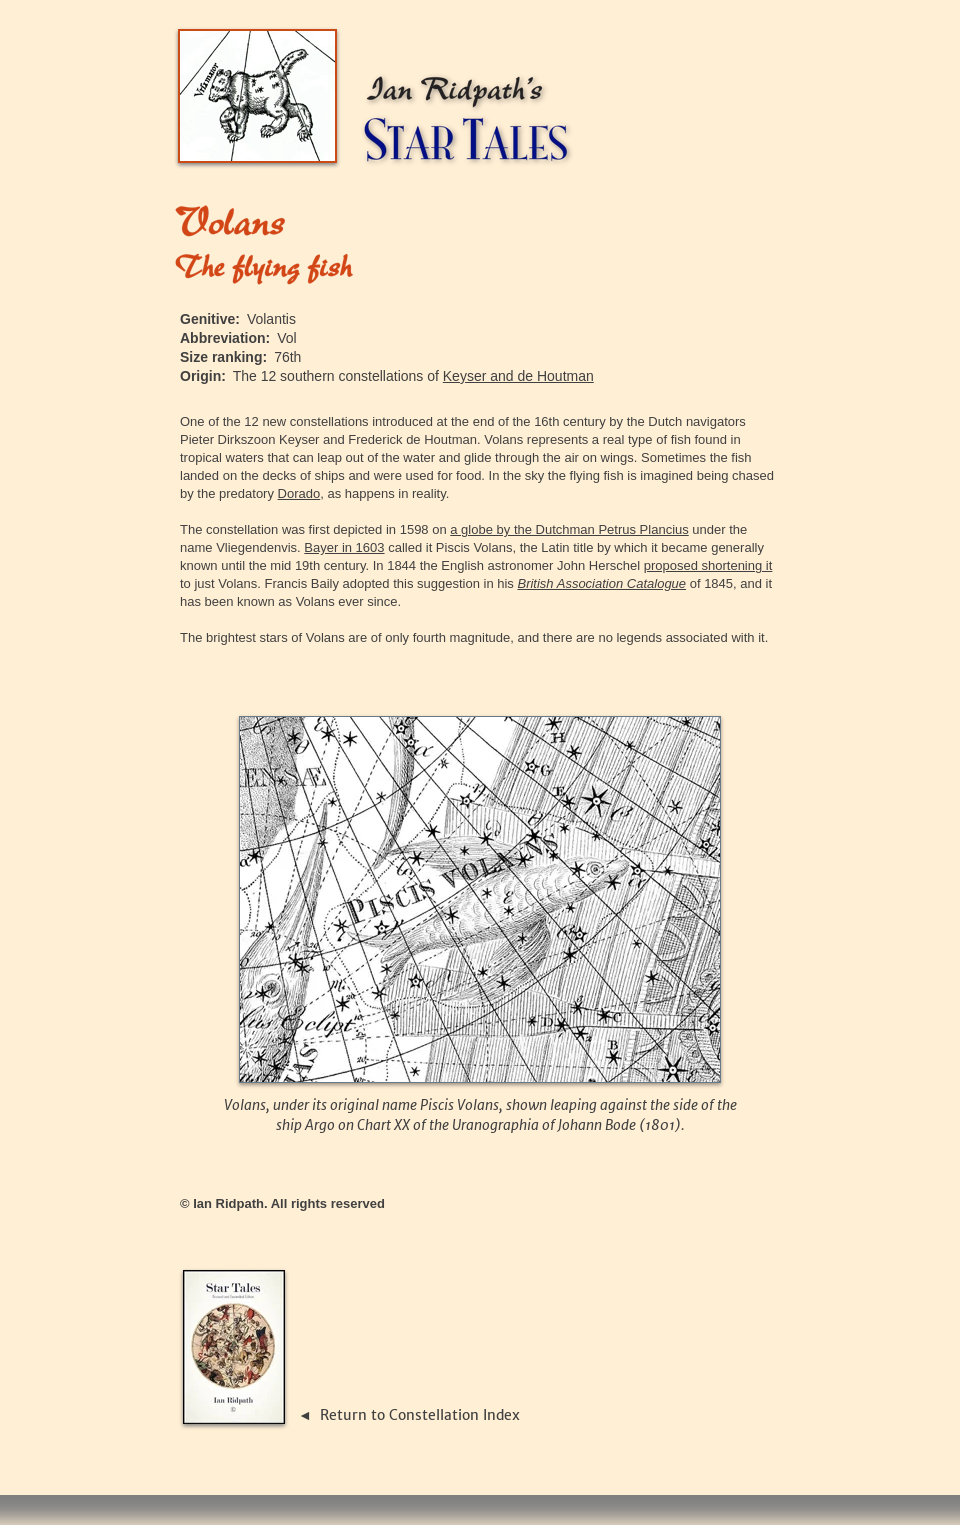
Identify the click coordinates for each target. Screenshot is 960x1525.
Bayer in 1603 (344, 547)
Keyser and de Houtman (518, 376)
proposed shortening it (708, 565)
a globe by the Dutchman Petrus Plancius (569, 529)
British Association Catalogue (601, 583)
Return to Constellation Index (420, 1415)
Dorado (299, 493)
